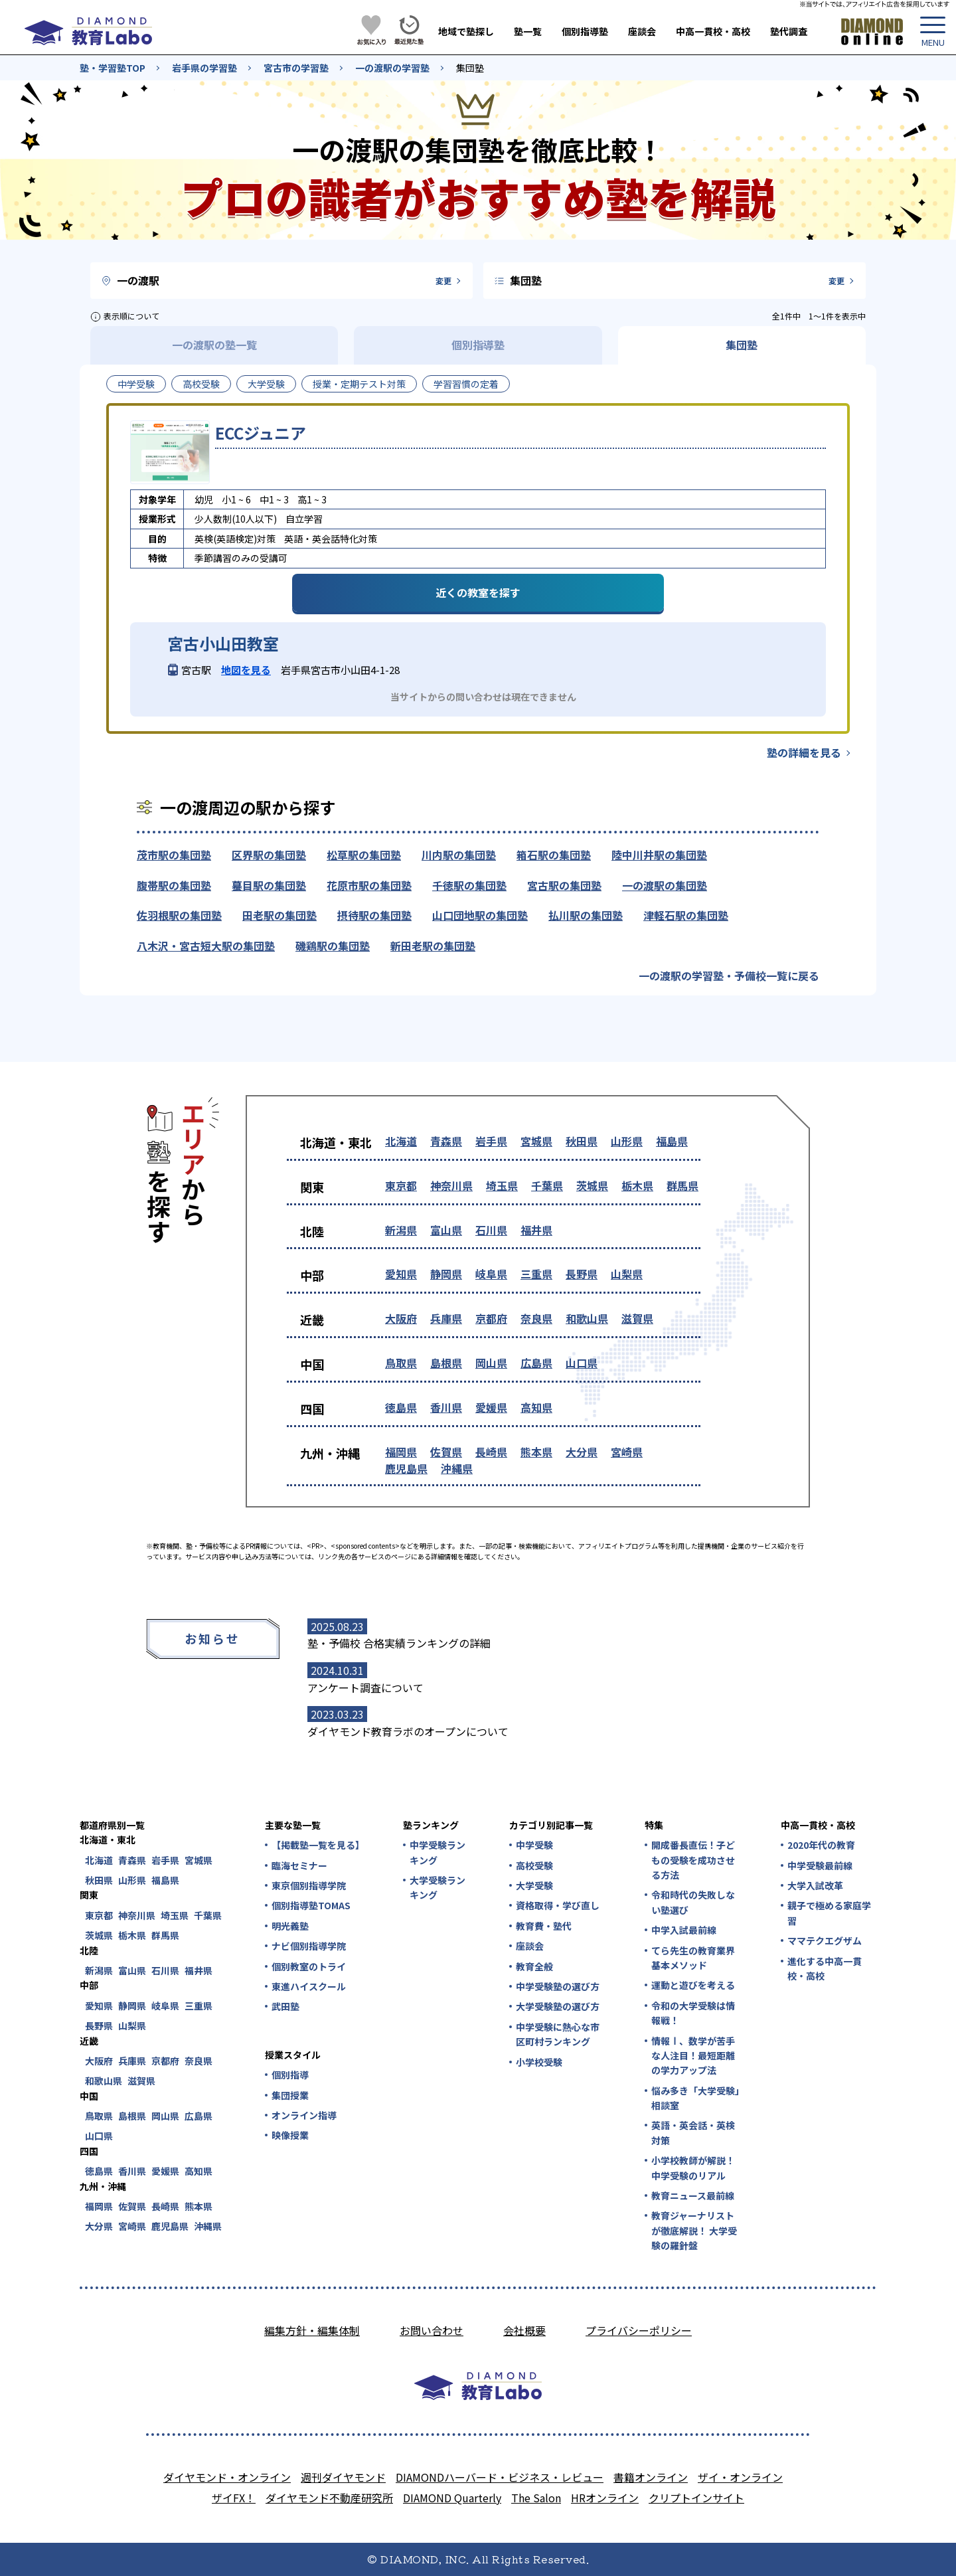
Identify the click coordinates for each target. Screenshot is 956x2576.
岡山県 (491, 1363)
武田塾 (285, 2006)
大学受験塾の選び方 (557, 2006)
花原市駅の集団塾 (369, 885)
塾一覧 (528, 31)
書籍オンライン (650, 2477)
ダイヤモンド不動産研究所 (329, 2498)
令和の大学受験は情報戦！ (693, 2013)
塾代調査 (788, 31)
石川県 (491, 1230)
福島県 (672, 1141)
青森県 (446, 1141)
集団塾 (470, 67)
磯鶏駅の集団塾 (332, 946)
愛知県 (401, 1274)
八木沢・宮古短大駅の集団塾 (206, 946)
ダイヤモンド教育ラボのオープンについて (408, 1731)
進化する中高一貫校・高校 (824, 1968)
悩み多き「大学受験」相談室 (695, 2098)
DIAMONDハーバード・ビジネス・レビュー (499, 2477)
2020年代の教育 (821, 1844)
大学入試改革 (815, 1885)
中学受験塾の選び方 (557, 1986)
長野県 (582, 1274)
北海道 (401, 1141)
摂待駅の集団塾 (374, 915)
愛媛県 (491, 1407)
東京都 (401, 1185)
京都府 (491, 1318)
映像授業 (290, 2135)
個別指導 (290, 2074)
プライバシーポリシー (639, 2330)
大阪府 (401, 1318)
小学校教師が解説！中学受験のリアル (693, 2168)
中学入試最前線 (683, 1929)
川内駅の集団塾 (459, 855)
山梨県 (627, 1274)
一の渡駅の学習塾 (392, 67)
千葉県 (547, 1185)
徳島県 (401, 1407)
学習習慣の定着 (466, 383)
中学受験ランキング (437, 1852)
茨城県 (592, 1185)
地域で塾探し (466, 31)
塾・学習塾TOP (112, 67)
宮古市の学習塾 (296, 67)
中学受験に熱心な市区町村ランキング (557, 2034)
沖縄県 (457, 1468)
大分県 (582, 1452)
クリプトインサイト (696, 2498)
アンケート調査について (365, 1687)
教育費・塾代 (544, 1925)
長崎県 (491, 1452)
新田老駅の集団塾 (432, 946)
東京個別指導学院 (309, 1885)
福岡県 (401, 1452)
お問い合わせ (431, 2330)
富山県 (446, 1230)
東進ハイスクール (309, 1986)
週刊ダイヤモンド (343, 2477)
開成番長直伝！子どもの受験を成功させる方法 (693, 1859)
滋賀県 (637, 1318)
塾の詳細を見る (804, 752)
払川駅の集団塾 (585, 915)
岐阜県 (491, 1274)
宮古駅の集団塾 (564, 885)
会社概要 (524, 2330)
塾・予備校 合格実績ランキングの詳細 (399, 1643)
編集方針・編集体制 (312, 2330)
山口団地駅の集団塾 (480, 915)
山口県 (582, 1363)
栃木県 (637, 1185)
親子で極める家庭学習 (829, 1913)
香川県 (446, 1407)
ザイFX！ (234, 2498)
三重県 (536, 1274)
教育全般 (534, 1966)
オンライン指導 (304, 2115)
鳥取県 (401, 1363)
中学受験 (136, 383)
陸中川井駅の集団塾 (659, 855)
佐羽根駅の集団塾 (179, 915)
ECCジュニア (260, 432)
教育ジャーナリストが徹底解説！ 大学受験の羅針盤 (694, 2230)
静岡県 (446, 1274)
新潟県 (401, 1230)
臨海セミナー (299, 1865)
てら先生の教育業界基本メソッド (693, 1958)
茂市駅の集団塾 (174, 855)
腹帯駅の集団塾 (174, 885)
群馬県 (682, 1185)
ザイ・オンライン (740, 2477)
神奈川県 (451, 1185)
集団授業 (290, 2095)
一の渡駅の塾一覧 (214, 345)
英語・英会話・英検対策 (693, 2132)
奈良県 (536, 1318)
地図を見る (246, 670)
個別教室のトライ (309, 1966)
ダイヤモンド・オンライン (227, 2477)
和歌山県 (587, 1318)
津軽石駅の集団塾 (685, 915)
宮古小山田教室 (223, 643)
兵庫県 (446, 1318)
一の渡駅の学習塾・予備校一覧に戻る (729, 976)
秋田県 (582, 1141)
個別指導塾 (585, 31)
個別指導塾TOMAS (311, 1905)
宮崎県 (627, 1452)
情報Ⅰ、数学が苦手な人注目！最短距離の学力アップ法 (693, 2055)
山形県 (627, 1141)
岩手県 (491, 1141)
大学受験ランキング (437, 1887)
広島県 (536, 1363)
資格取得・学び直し (557, 1905)
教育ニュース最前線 (692, 2195)
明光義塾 (290, 1925)
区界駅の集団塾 (269, 855)
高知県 (536, 1407)
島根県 (446, 1363)
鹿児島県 (406, 1468)
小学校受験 (539, 2062)
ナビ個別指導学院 (309, 1945)
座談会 (642, 31)
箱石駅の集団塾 (554, 855)
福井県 (536, 1230)
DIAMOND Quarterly (452, 2498)
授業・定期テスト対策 (359, 383)
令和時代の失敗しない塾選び (693, 1902)
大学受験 (266, 383)
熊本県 (536, 1452)
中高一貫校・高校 (713, 31)
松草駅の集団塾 (364, 855)
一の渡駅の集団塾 (664, 885)
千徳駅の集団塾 (469, 885)
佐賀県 (446, 1452)
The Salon (536, 2498)
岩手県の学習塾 (204, 67)
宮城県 (536, 1141)
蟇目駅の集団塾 (269, 885)
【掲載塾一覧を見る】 (317, 1844)
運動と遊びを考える (693, 1985)
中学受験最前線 (819, 1865)
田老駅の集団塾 (279, 915)
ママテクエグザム (824, 1940)
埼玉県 (502, 1185)
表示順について (131, 315)
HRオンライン (605, 2498)
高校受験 (201, 383)
